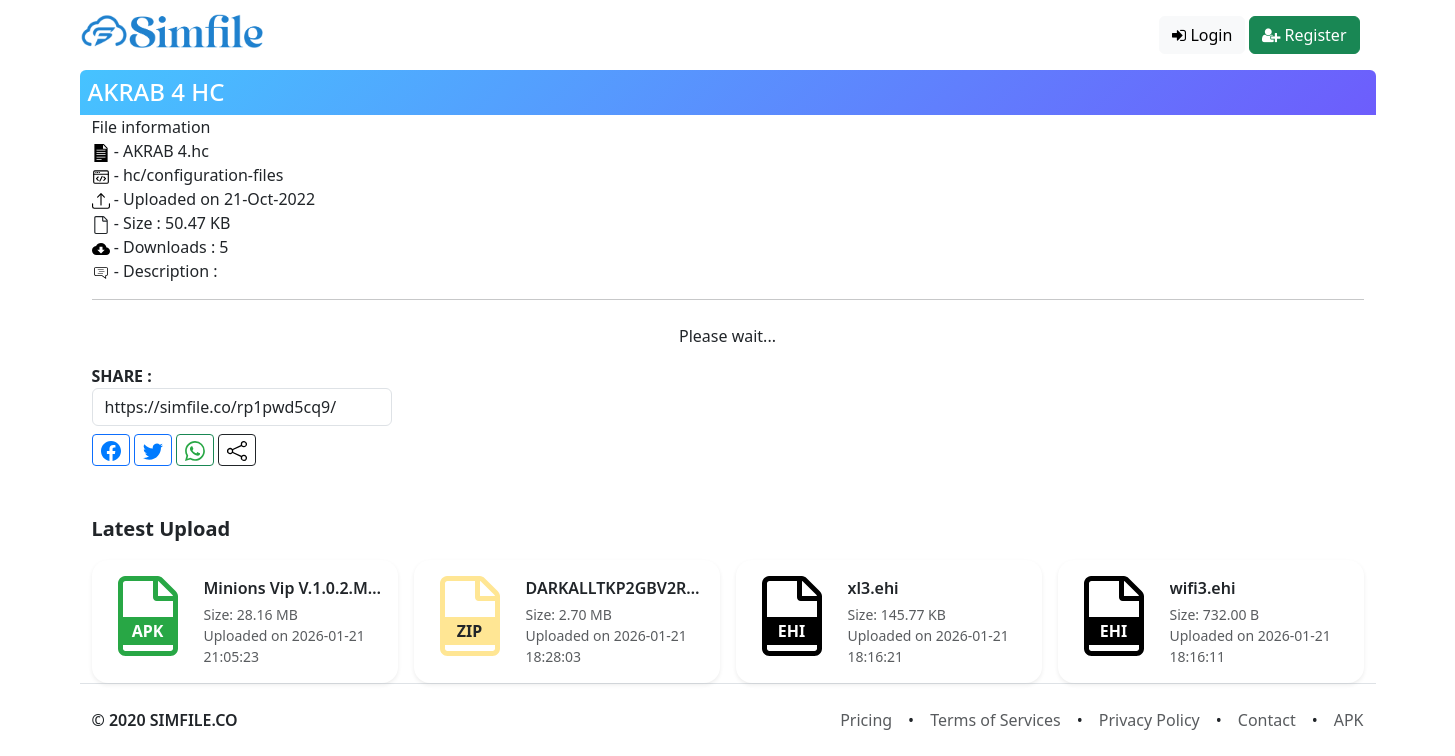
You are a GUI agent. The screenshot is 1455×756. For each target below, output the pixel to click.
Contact (1267, 720)
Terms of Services (995, 720)
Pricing (866, 720)
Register (1304, 35)
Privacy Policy (1149, 720)
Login (1202, 35)
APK (1349, 720)
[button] (111, 450)
